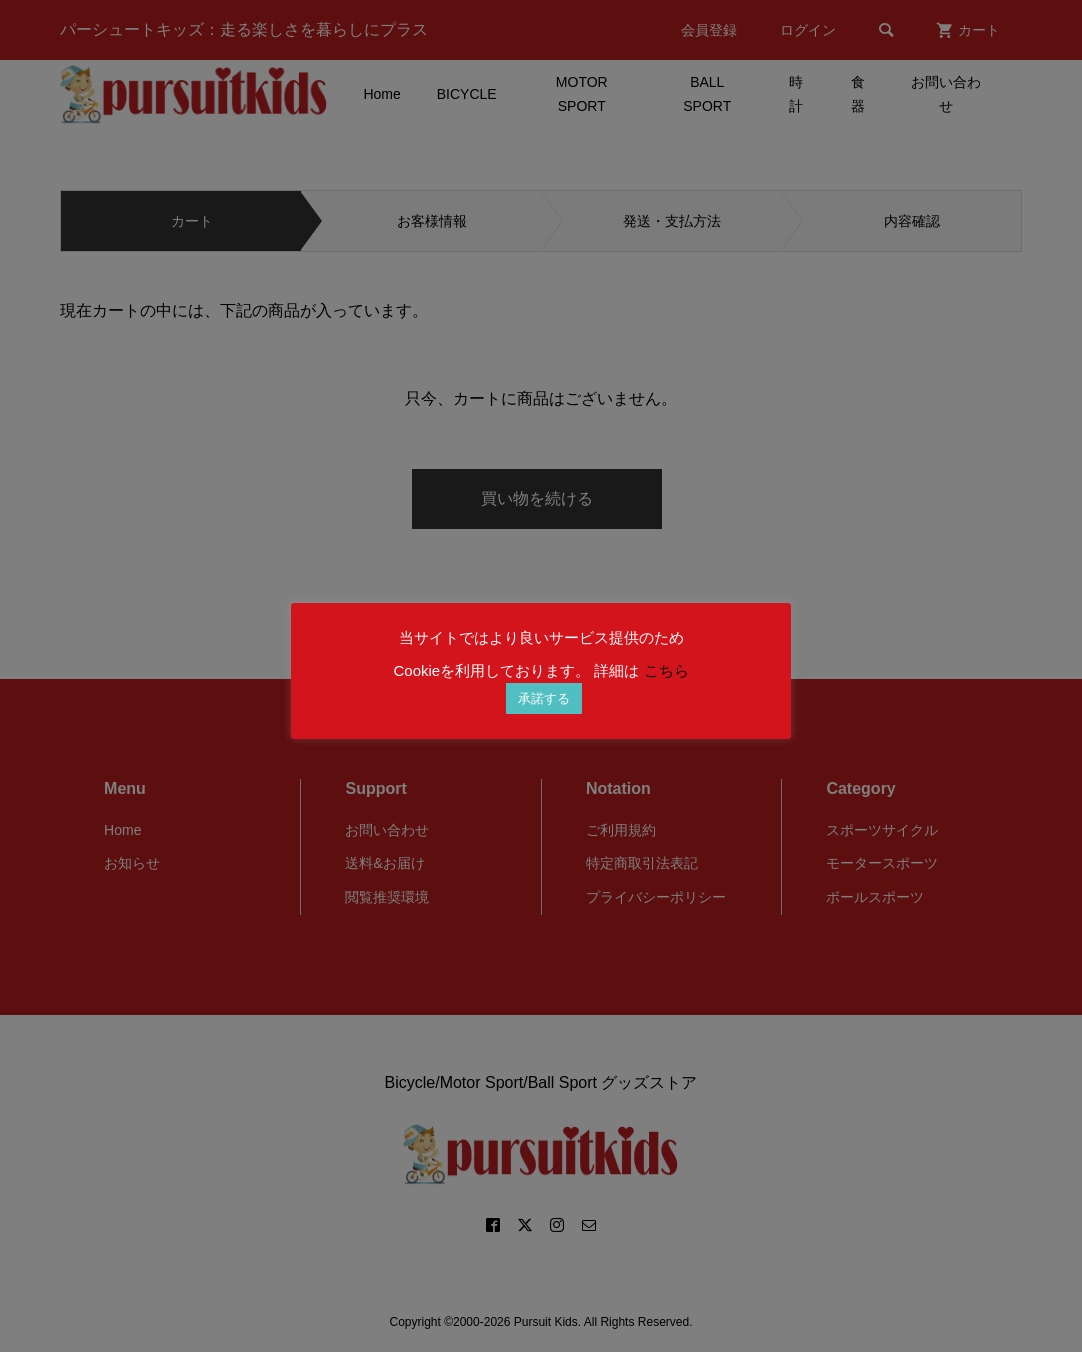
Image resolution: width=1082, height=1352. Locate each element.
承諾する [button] (544, 698)
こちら (666, 670)
